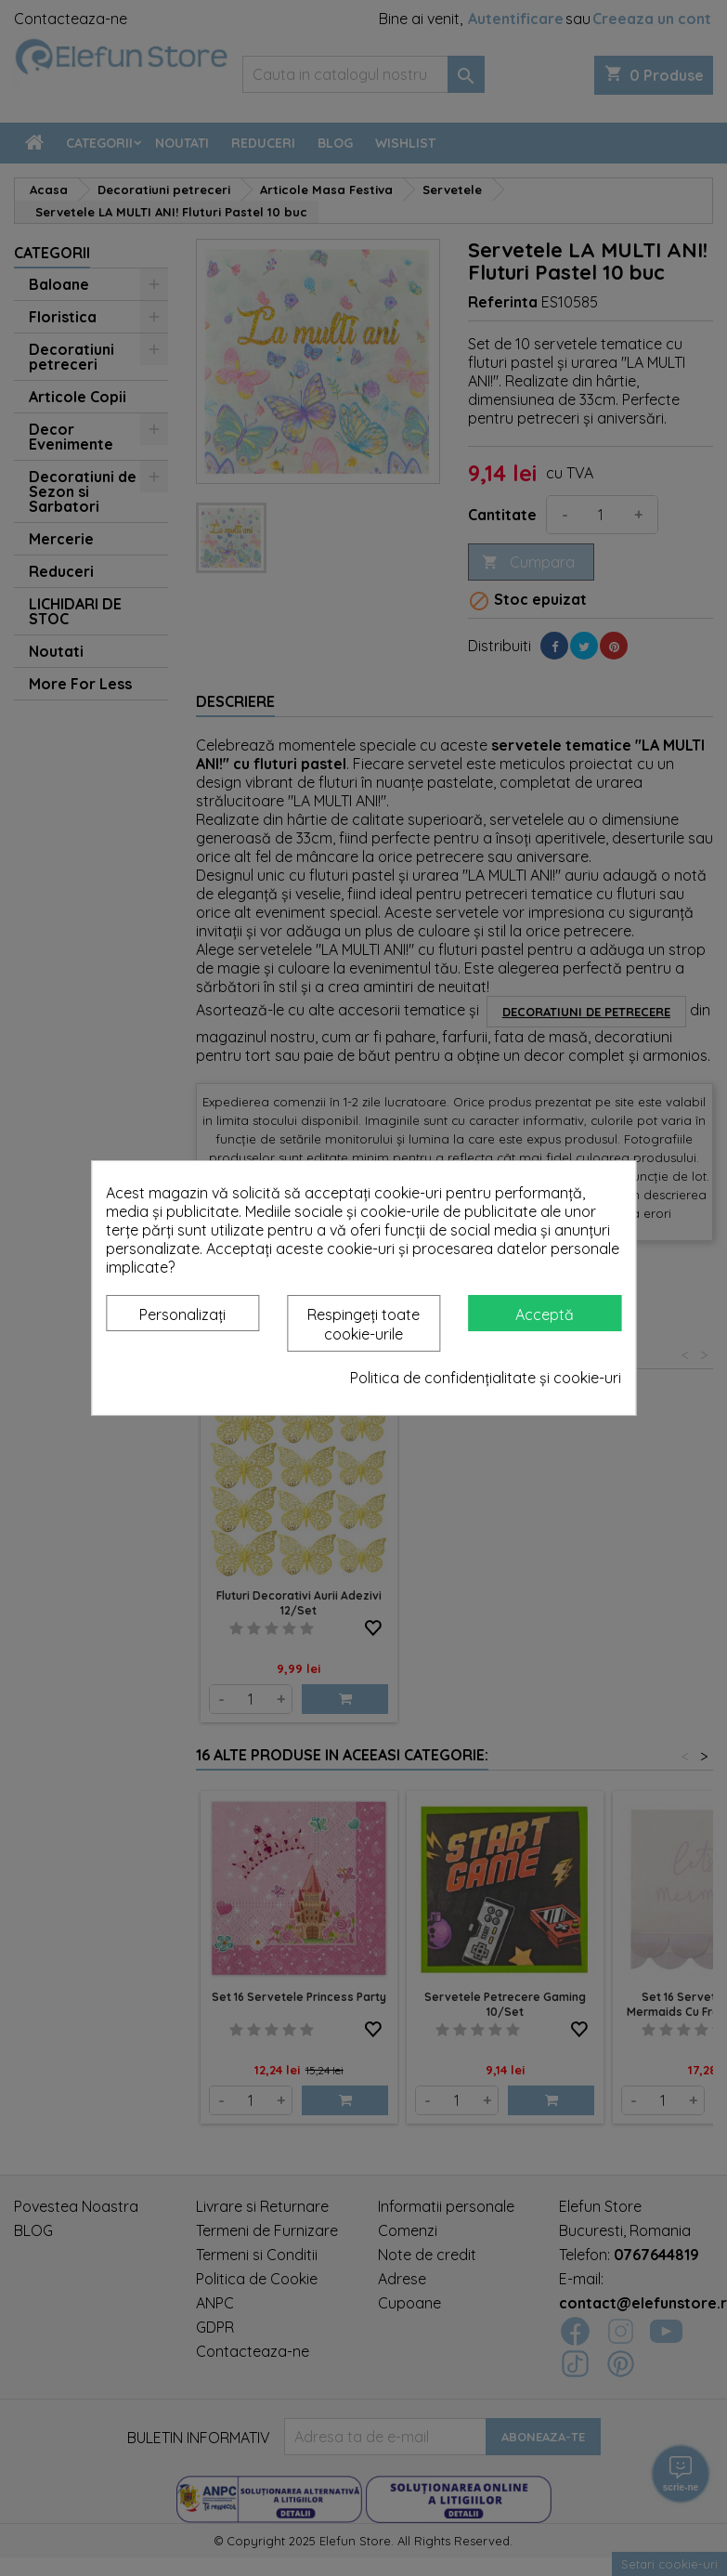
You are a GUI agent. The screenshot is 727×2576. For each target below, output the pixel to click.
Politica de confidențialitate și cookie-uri (485, 1377)
